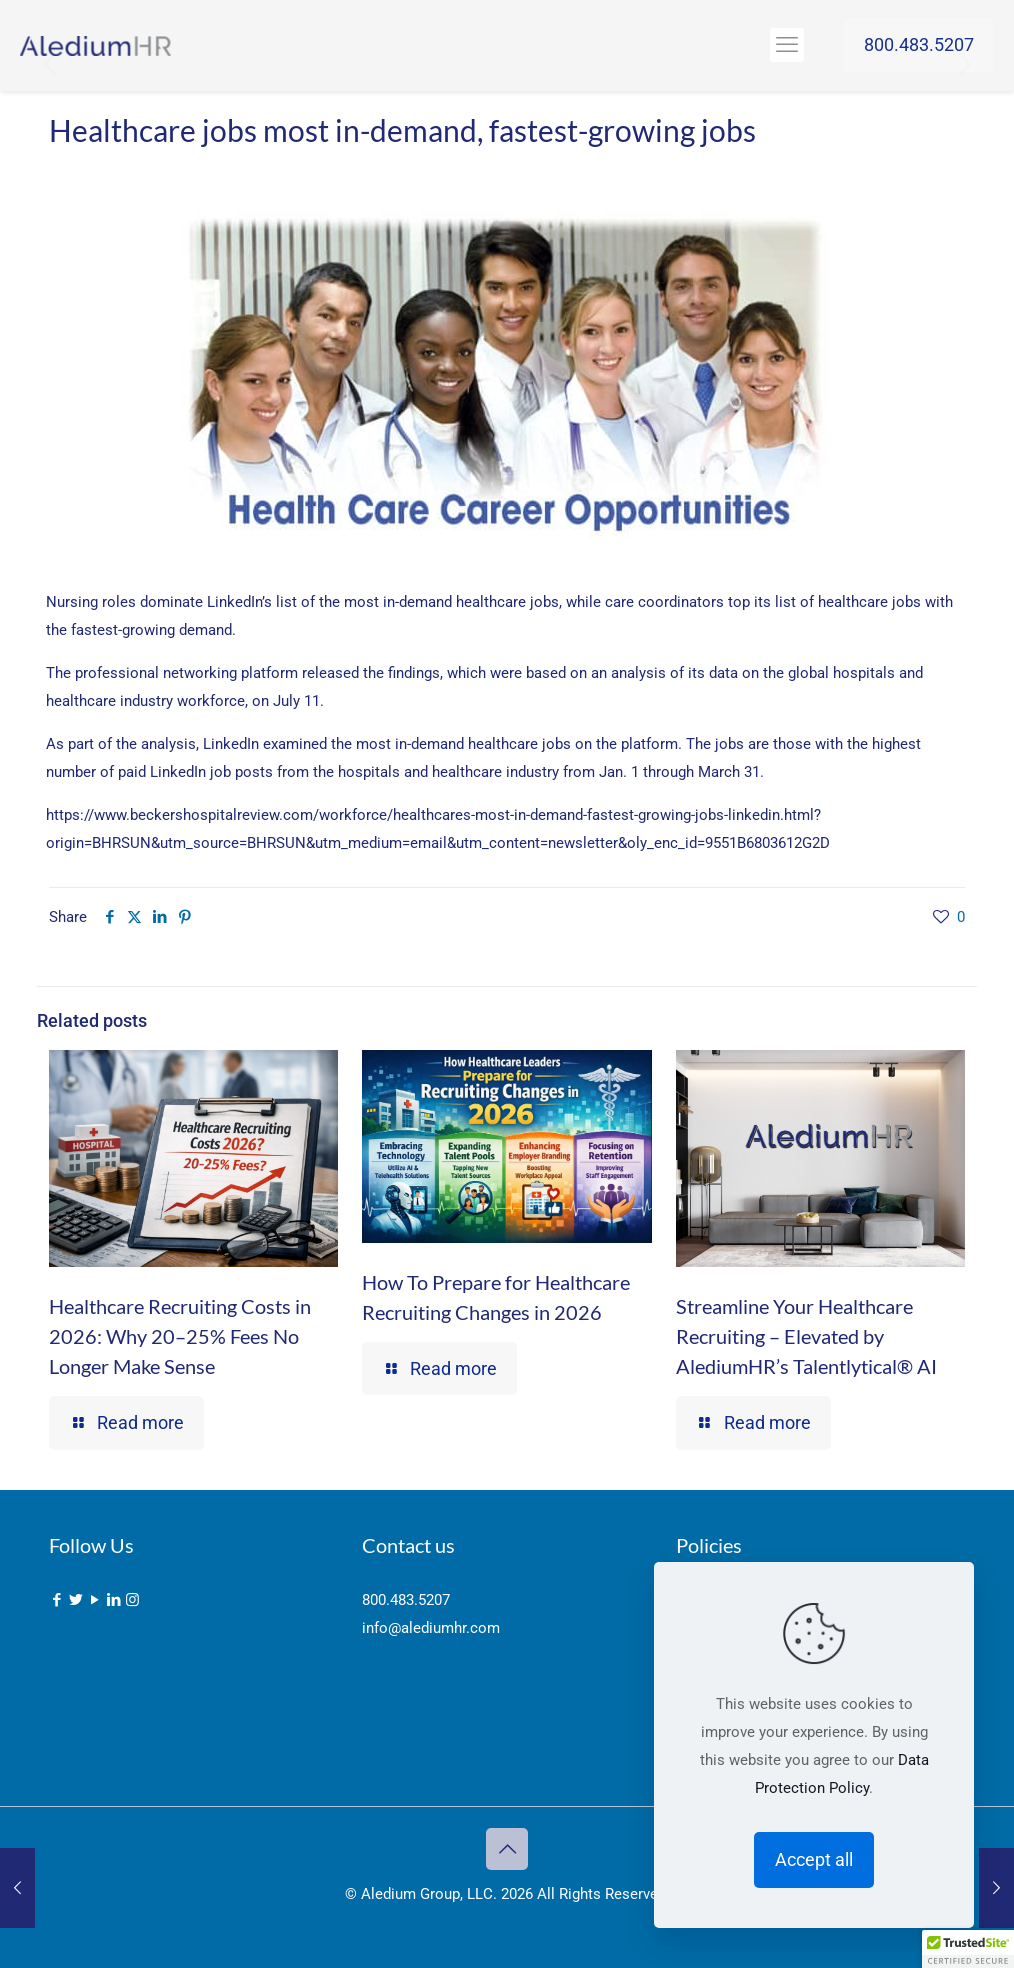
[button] (968, 1949)
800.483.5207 (919, 44)
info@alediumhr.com (431, 1628)
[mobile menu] (787, 45)
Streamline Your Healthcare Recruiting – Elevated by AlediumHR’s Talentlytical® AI (806, 1336)
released (330, 673)
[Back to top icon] (507, 1849)
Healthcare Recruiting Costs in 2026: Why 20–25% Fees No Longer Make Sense (180, 1336)
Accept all (814, 1859)
